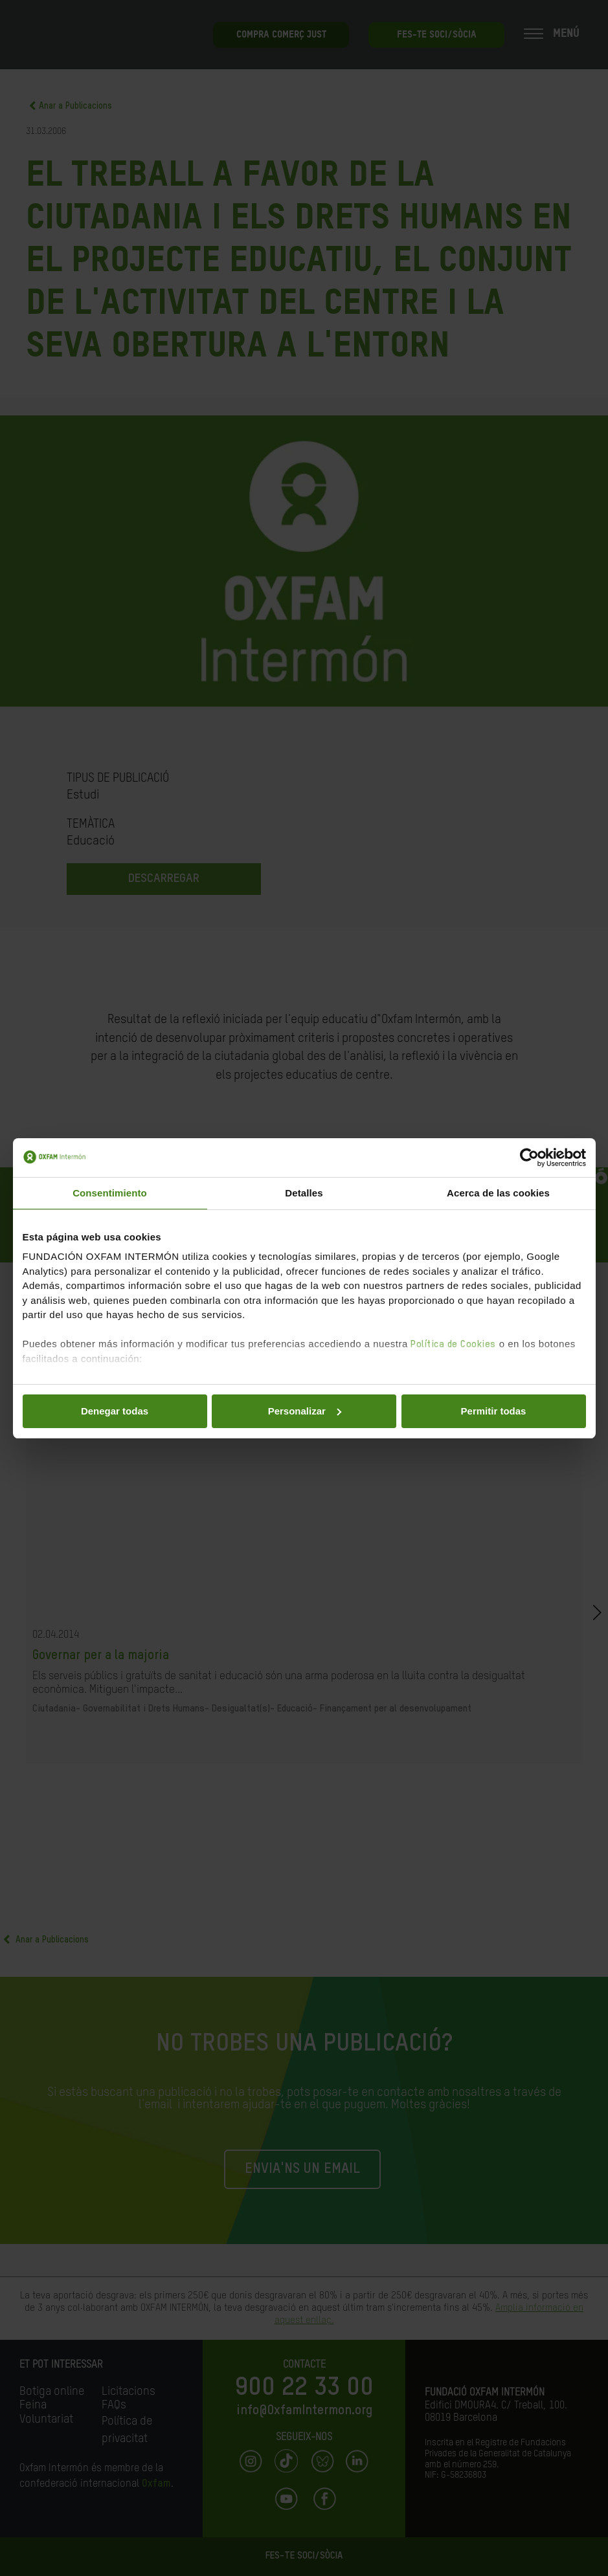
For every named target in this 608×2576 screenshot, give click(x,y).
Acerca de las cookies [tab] (498, 1192)
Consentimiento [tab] (110, 1192)
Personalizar (304, 1410)
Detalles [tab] (303, 1192)
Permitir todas (493, 1410)
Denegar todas (114, 1410)
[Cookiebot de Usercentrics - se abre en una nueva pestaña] (529, 1157)
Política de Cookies (453, 1344)
